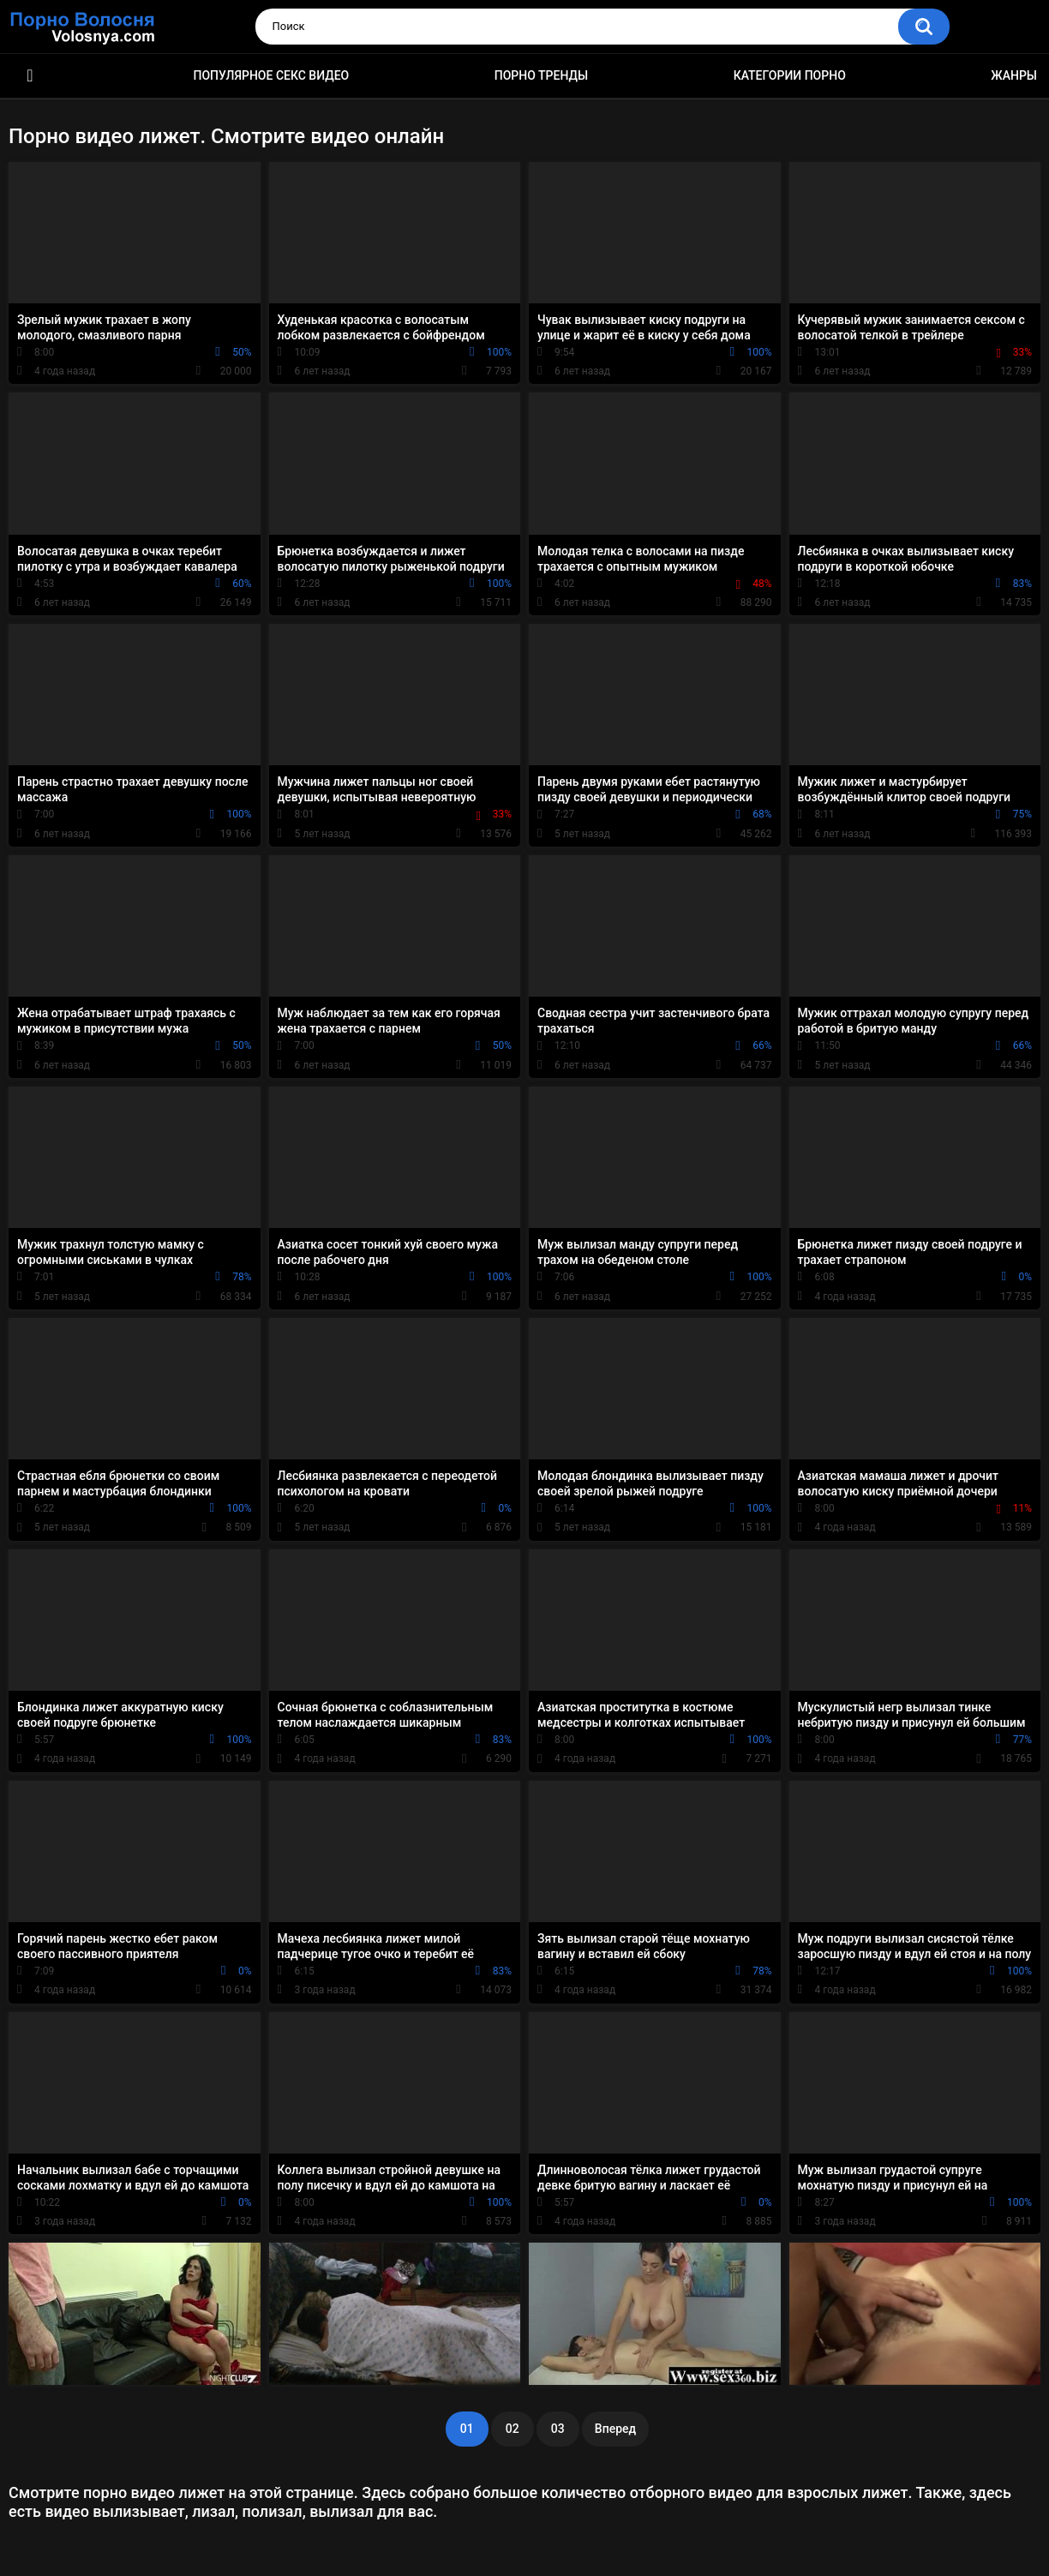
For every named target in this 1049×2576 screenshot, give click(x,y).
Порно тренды (541, 75)
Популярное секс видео (272, 75)
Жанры (1014, 75)
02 (512, 2428)
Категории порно (790, 75)
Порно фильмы (30, 76)
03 (558, 2428)
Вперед (615, 2428)
